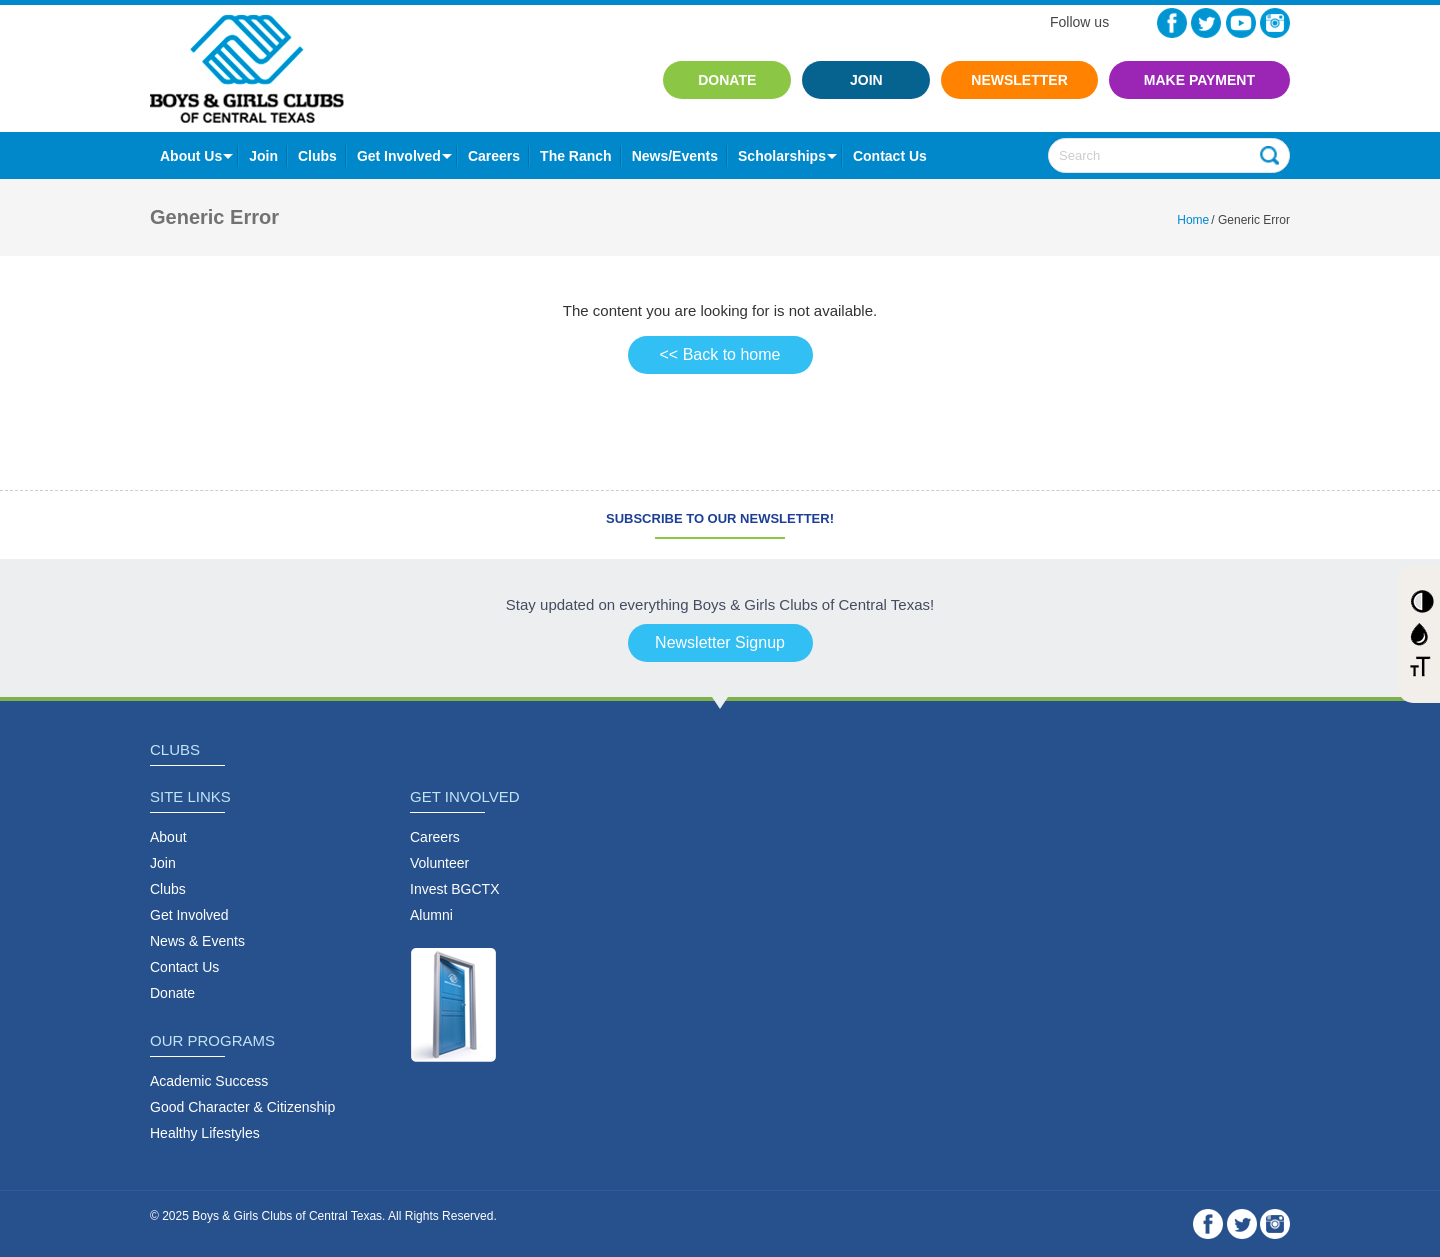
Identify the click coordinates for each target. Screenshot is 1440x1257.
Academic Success (209, 1081)
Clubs (317, 156)
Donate (727, 80)
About (168, 837)
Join (866, 80)
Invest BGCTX (454, 889)
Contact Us (184, 967)
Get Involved (399, 156)
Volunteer (439, 863)
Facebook (1172, 23)
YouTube (1241, 23)
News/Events (675, 156)
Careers (494, 156)
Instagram (1275, 23)
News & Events (197, 941)
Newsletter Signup (720, 642)
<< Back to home (720, 354)
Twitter (1206, 23)
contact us (890, 156)
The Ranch (576, 156)
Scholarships (782, 156)
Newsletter (1019, 80)
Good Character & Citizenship (242, 1107)
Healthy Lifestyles (205, 1133)
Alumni (431, 915)
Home (1193, 220)
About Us (191, 156)
